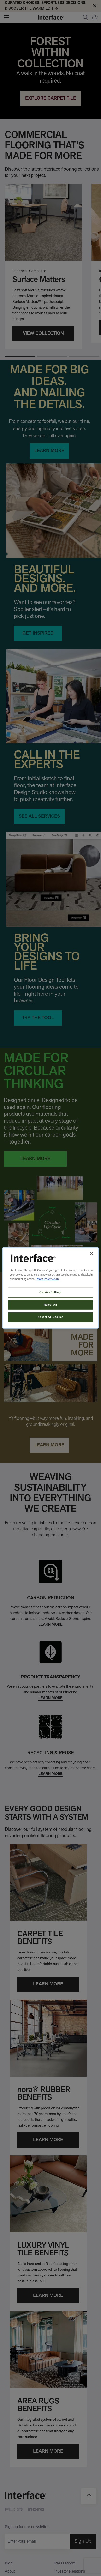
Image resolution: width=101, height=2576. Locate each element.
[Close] (91, 1253)
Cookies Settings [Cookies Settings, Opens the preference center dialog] (50, 1292)
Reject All (50, 1304)
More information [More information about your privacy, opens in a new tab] (48, 1279)
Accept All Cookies (50, 1317)
